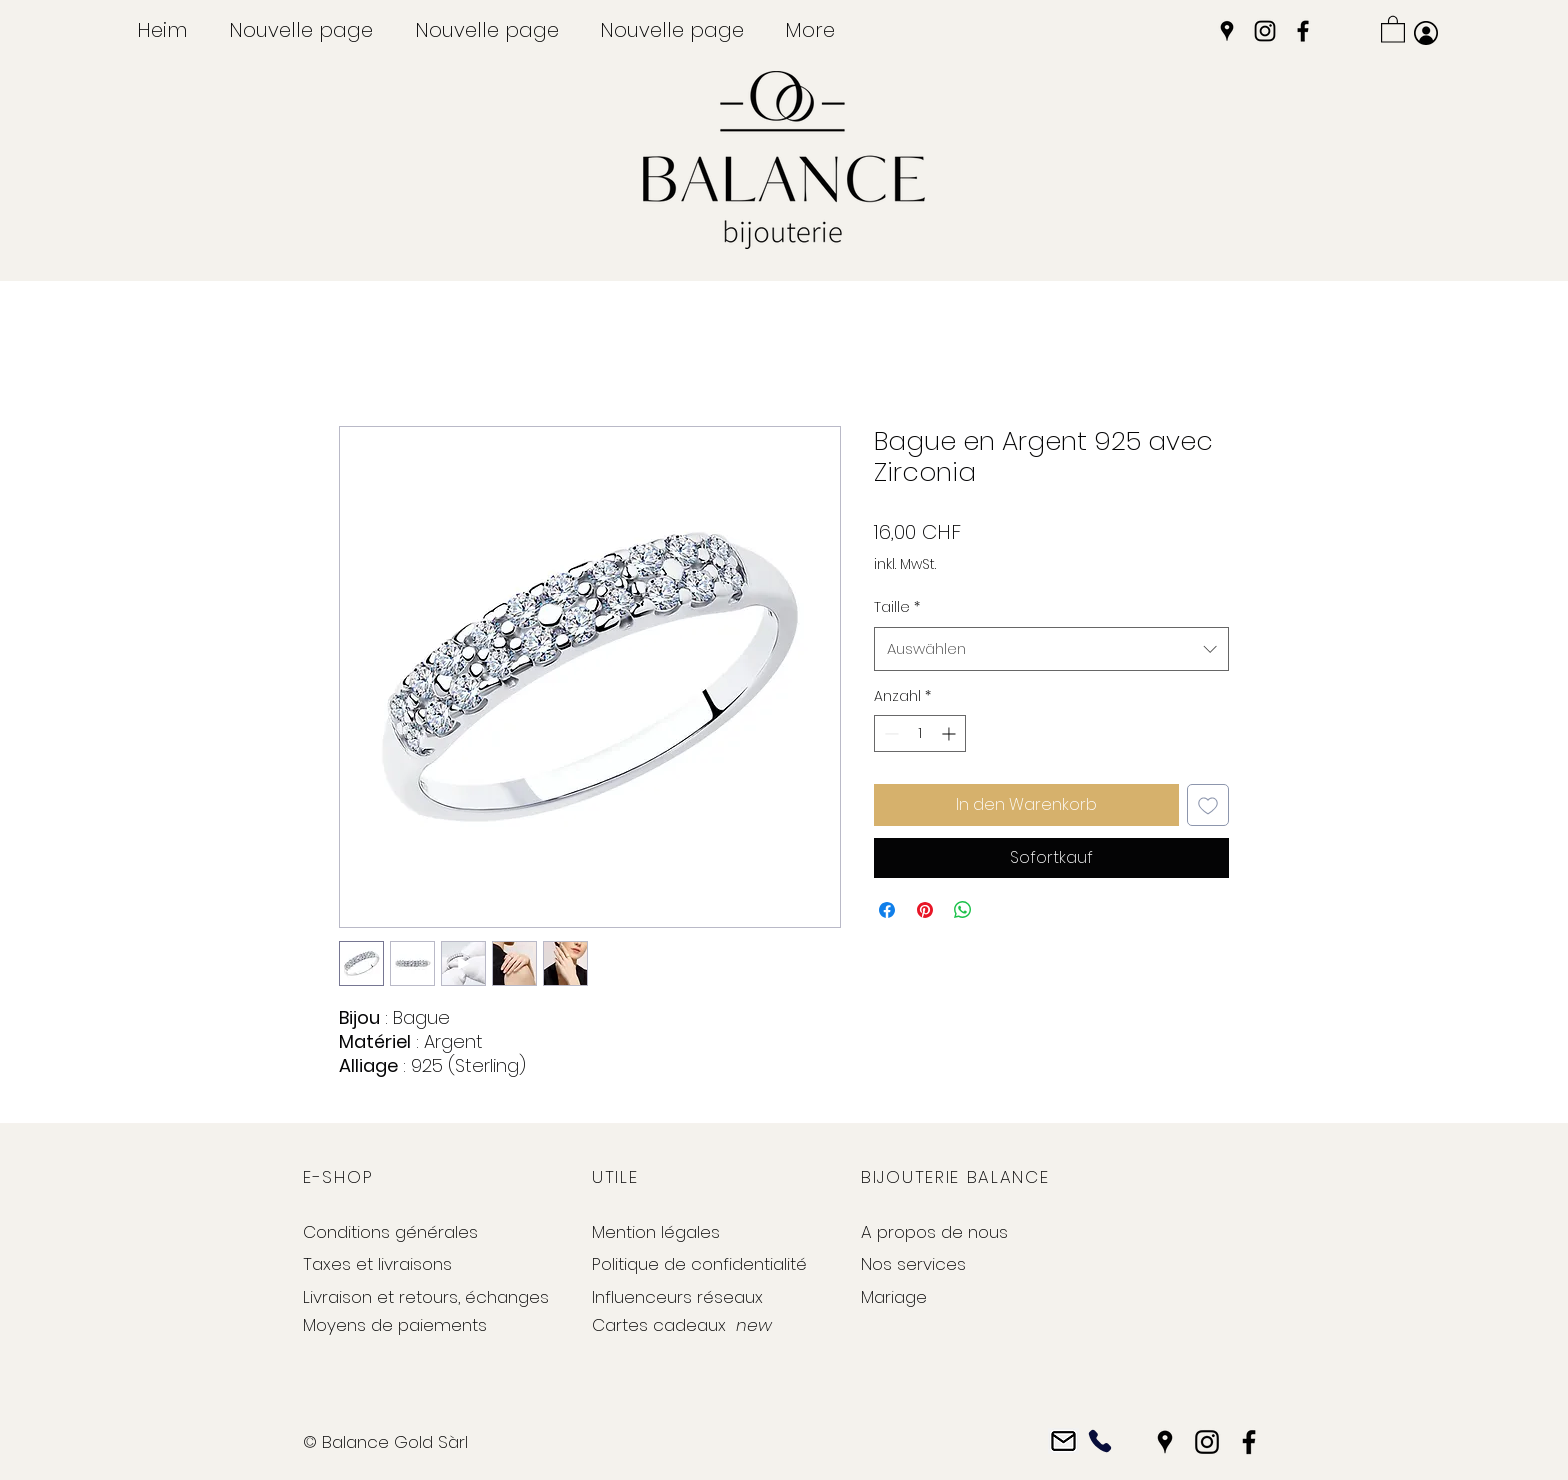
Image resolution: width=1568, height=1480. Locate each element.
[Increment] (950, 733)
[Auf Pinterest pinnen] (925, 910)
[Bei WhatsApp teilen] (963, 910)
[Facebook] (1303, 31)
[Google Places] (1227, 31)
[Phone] (1099, 1441)
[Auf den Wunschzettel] (1208, 805)
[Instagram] (1265, 31)
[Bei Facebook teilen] (887, 910)
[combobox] (1051, 649)
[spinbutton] (920, 733)
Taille (897, 607)
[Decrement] (889, 733)
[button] (1393, 28)
